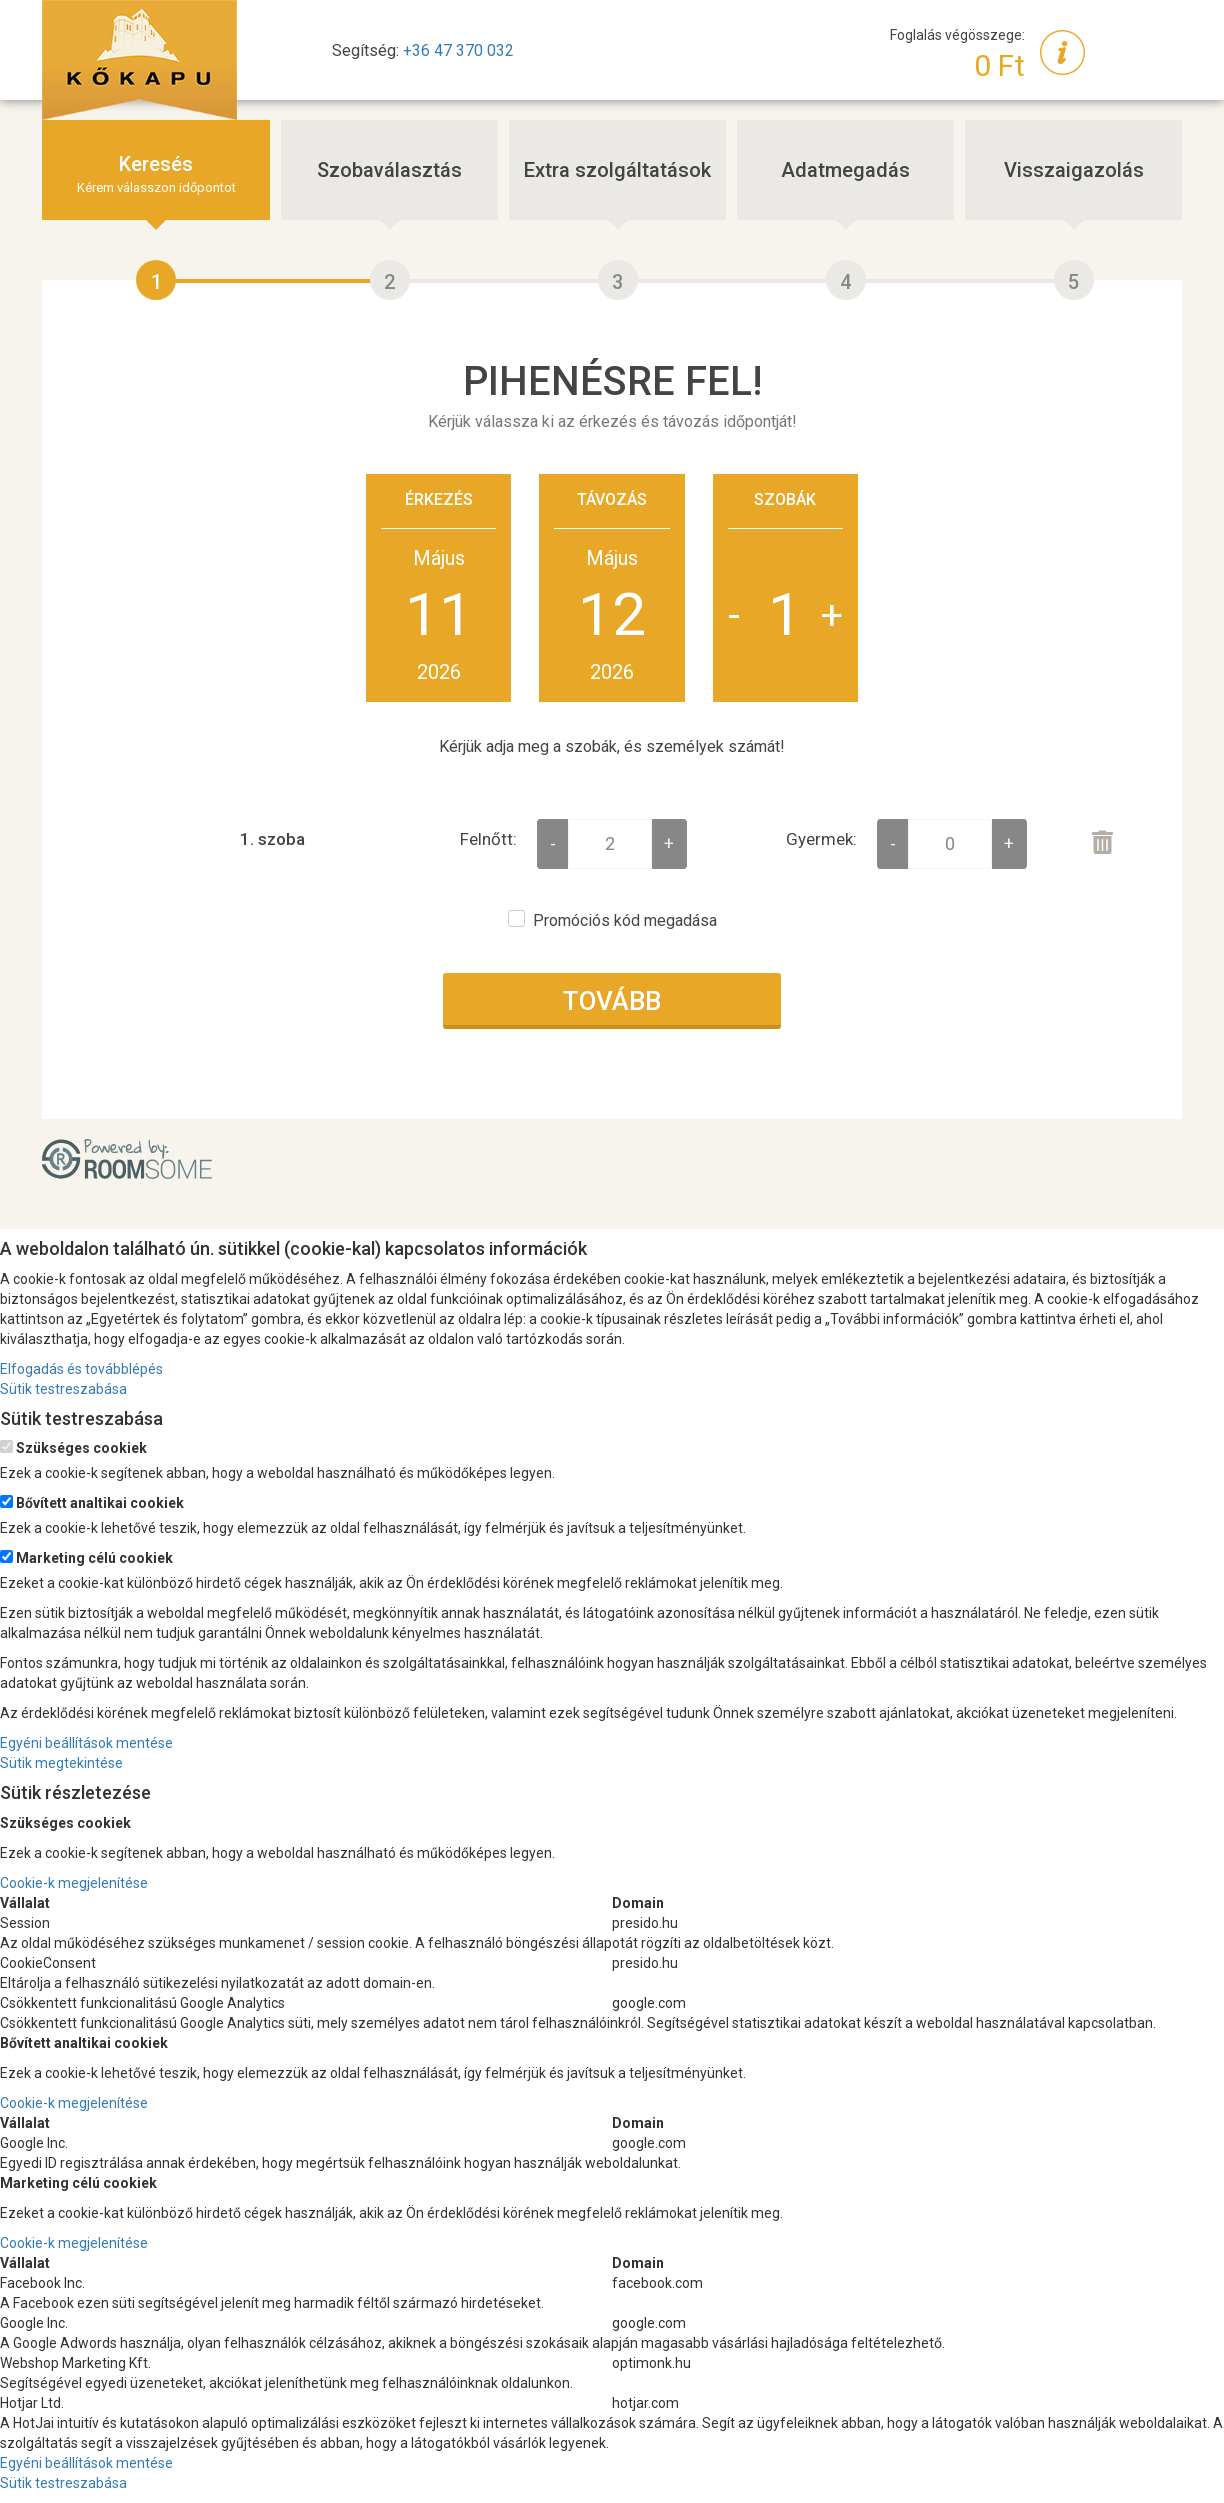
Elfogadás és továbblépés (81, 1369)
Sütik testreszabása (63, 1389)
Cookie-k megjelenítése (74, 1883)
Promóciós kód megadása (625, 920)
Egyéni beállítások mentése (86, 1743)
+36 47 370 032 (458, 50)
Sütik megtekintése (61, 1763)
